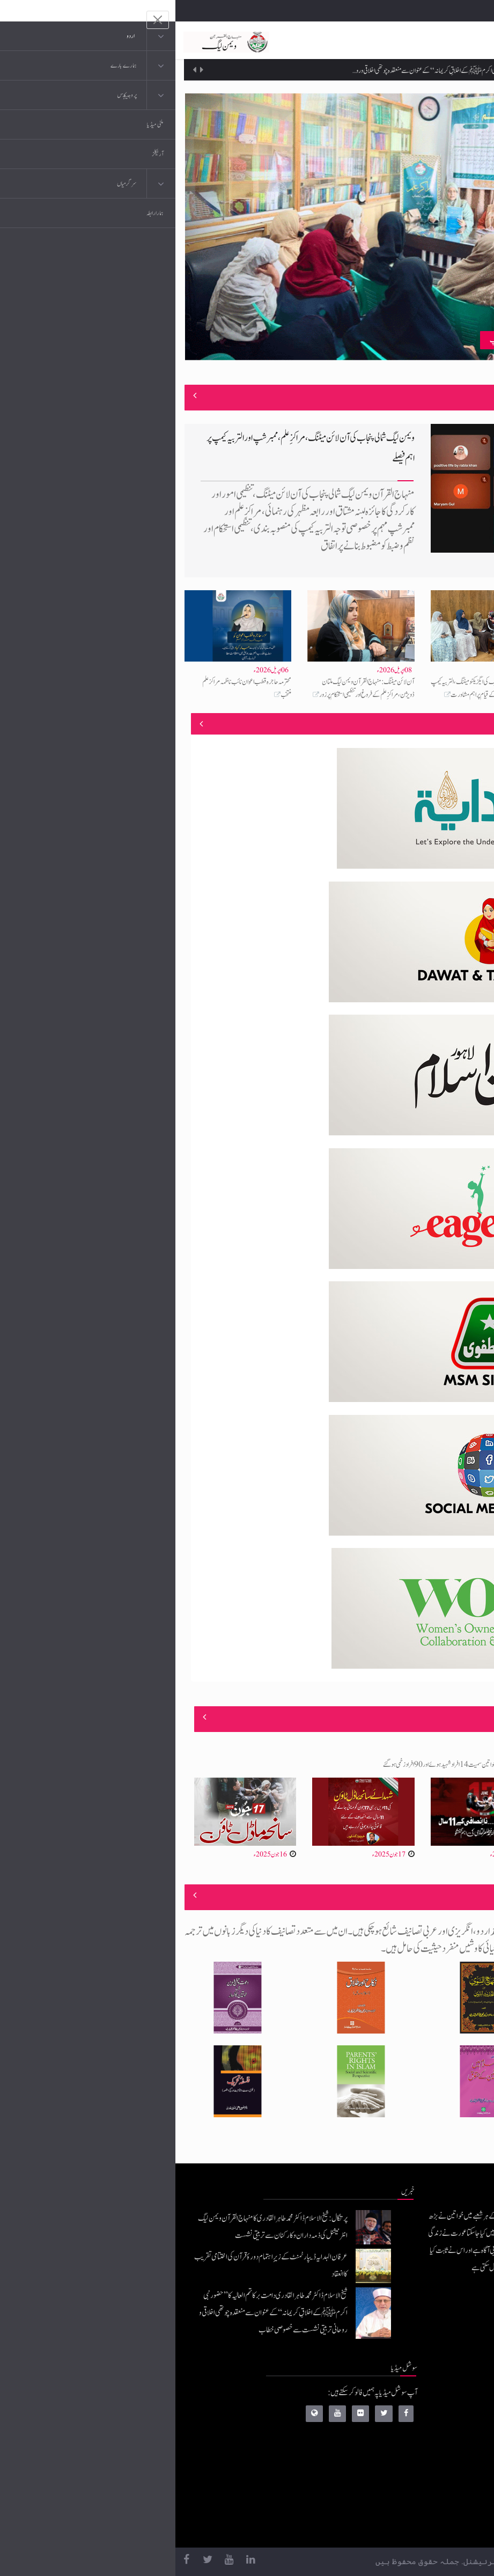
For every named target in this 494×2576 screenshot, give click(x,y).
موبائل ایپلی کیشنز (409, 2418)
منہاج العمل (415, 2504)
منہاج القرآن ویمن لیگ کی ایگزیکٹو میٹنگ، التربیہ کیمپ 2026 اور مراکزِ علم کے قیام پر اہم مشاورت (308, 688)
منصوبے (466, 723)
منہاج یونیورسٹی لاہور (405, 2526)
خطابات (419, 2483)
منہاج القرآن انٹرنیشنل (402, 2397)
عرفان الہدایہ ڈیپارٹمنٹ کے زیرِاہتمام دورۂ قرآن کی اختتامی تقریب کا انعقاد (368, 59)
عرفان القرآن (412, 2440)
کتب (423, 2461)
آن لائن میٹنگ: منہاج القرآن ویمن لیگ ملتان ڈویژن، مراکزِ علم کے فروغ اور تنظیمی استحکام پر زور (191, 688)
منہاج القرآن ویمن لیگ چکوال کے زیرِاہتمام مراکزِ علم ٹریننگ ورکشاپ (389, 340)
